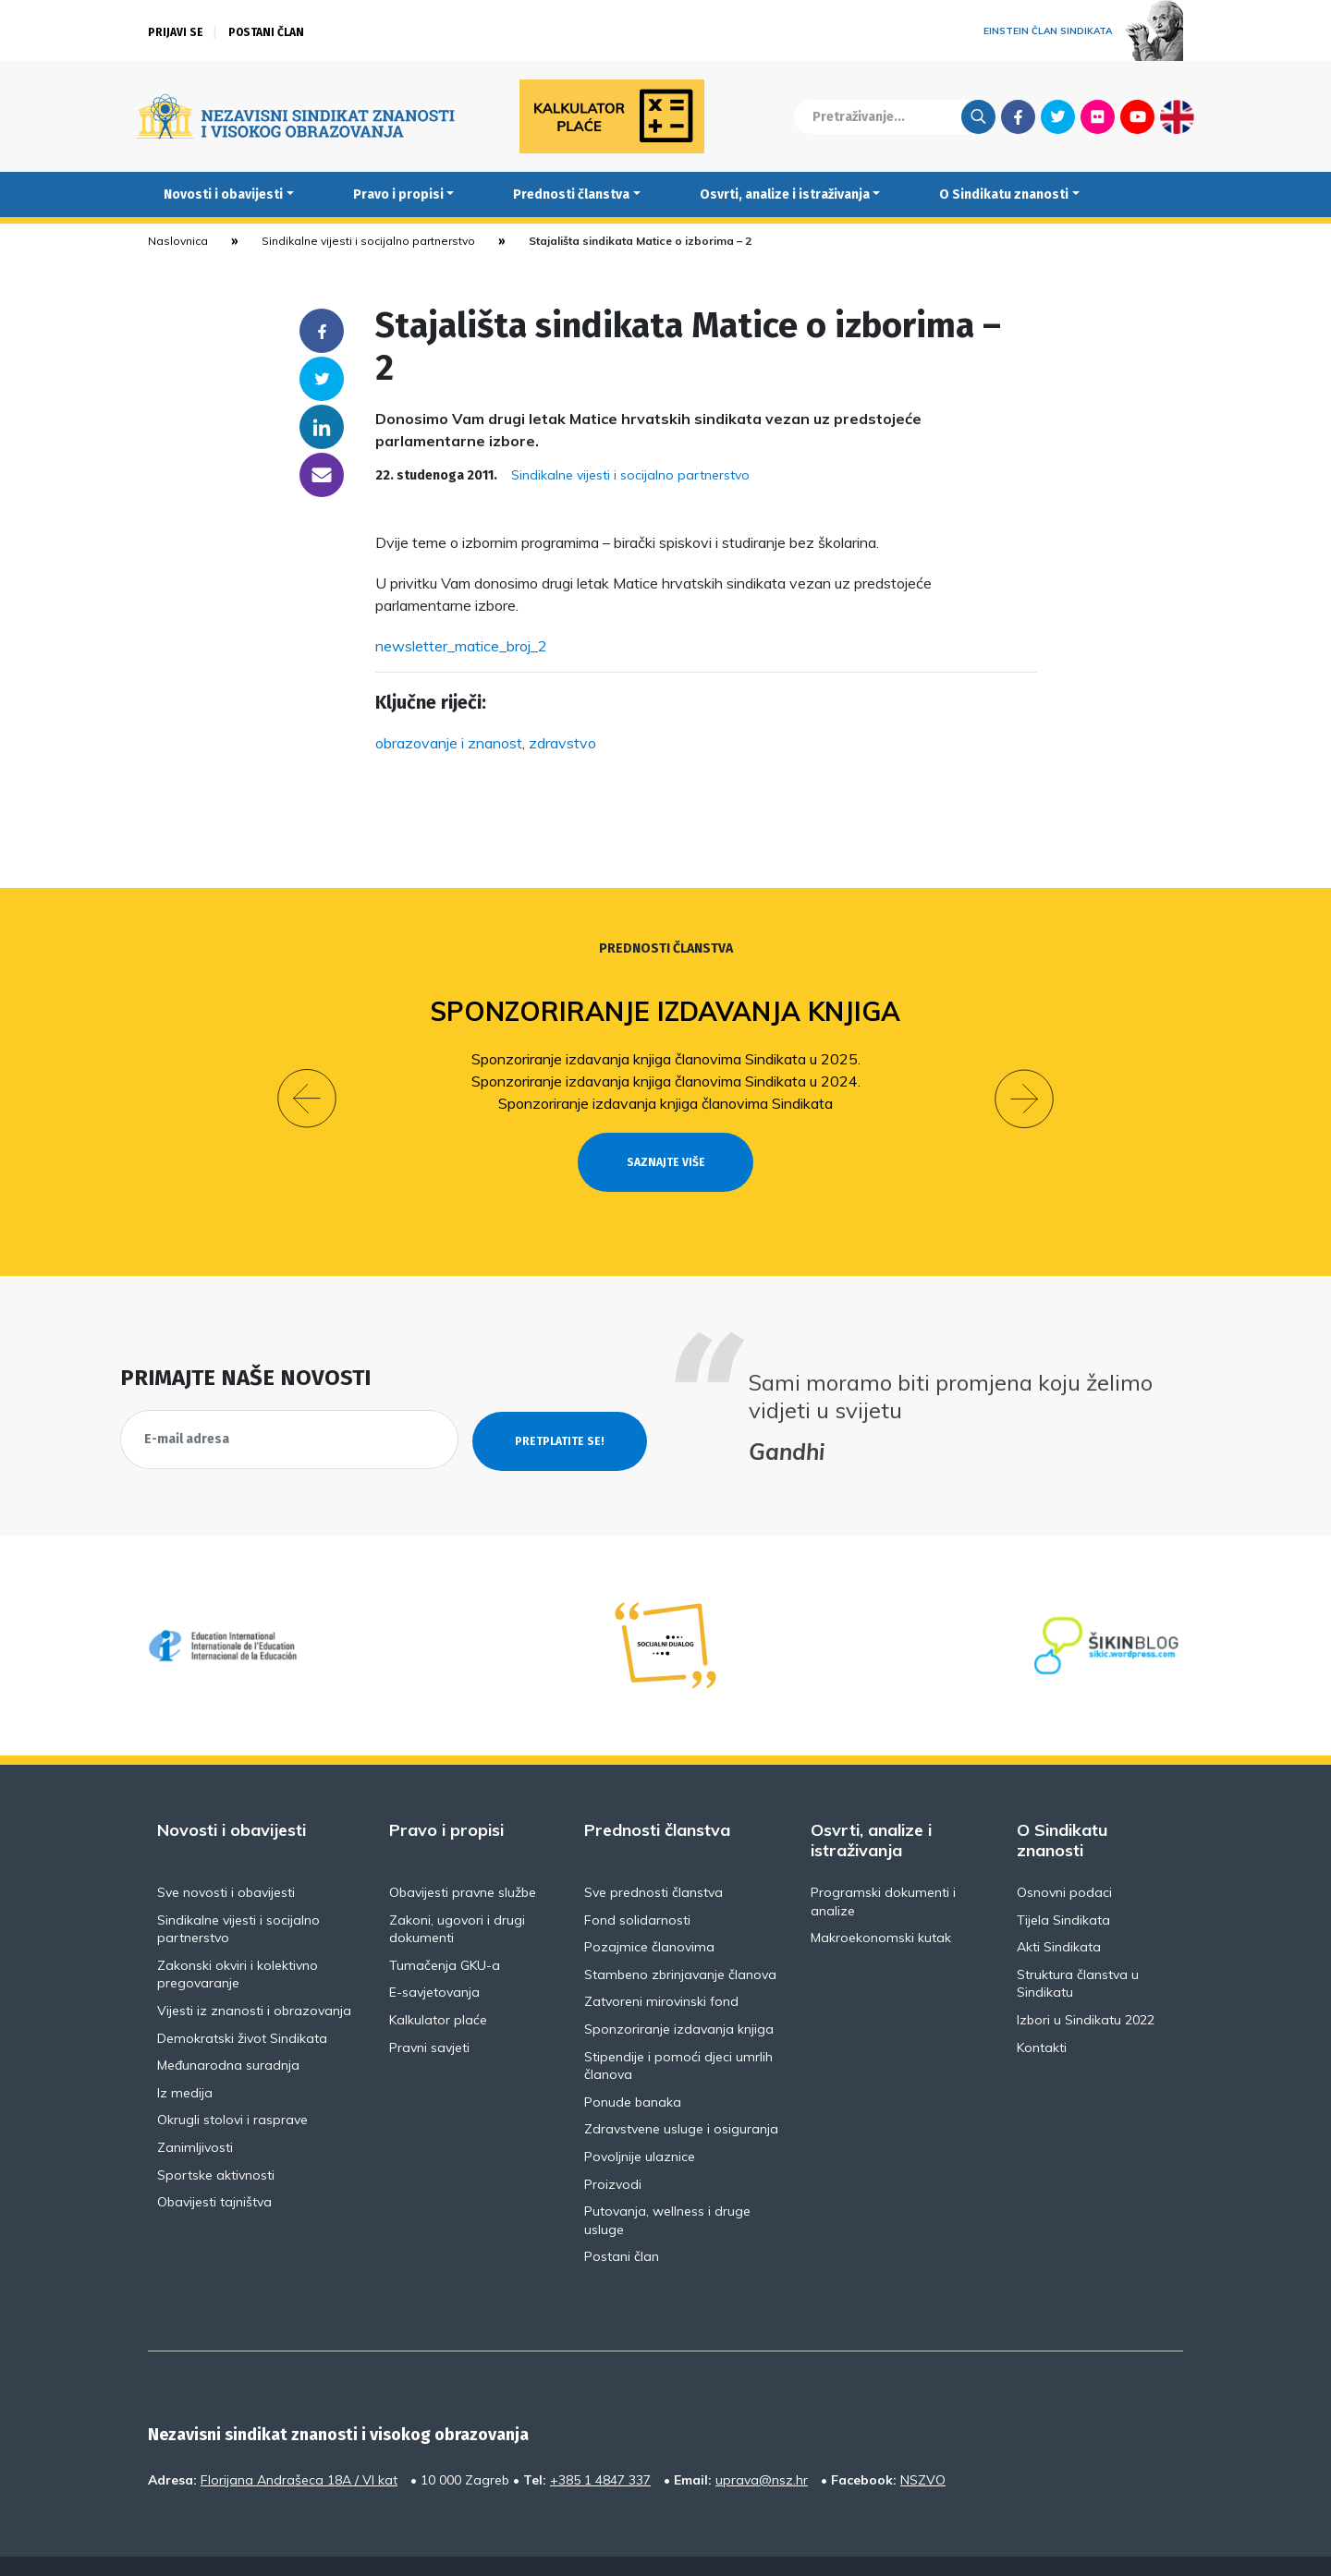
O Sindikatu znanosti (1003, 194)
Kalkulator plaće (438, 1986)
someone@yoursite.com (321, 475)
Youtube (1137, 116)
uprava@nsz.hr (761, 2445)
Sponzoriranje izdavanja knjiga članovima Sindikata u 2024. (666, 1081)
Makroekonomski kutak (881, 1904)
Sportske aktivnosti (216, 2140)
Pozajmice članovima (649, 1913)
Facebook (1018, 116)
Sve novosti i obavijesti (226, 1859)
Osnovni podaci (1064, 1859)
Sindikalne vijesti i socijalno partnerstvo (368, 241)
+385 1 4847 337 (600, 2445)
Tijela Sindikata (1063, 1885)
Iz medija (185, 2058)
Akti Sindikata (1059, 1913)
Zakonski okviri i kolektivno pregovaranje (237, 1940)
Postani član (266, 32)
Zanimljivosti (195, 2114)
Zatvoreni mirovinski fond (661, 1968)
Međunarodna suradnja (228, 2031)
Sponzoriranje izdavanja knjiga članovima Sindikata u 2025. (666, 1059)
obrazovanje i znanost (448, 743)
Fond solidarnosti (637, 1885)
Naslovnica (178, 241)
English (1177, 116)
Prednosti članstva (571, 194)
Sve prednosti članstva (653, 1859)
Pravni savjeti (429, 2013)
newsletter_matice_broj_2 (461, 646)
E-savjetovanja (434, 1958)
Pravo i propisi (398, 194)
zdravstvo (562, 743)
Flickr (1098, 116)
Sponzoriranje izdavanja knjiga (666, 1011)
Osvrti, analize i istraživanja (785, 194)
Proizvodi (612, 2150)
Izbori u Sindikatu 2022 (1085, 1986)
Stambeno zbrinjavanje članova (680, 1940)
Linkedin (321, 427)
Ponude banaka (632, 2068)
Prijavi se (175, 32)
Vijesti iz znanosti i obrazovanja (254, 1977)
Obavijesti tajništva (214, 2168)
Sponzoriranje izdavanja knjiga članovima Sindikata (665, 1103)
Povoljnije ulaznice (639, 2123)
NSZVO (923, 2445)
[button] (306, 1082)
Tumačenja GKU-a (444, 1931)
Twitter (1058, 116)
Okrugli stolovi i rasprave (232, 2086)
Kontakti (1042, 2013)
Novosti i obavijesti (223, 194)
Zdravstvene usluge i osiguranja (681, 2095)
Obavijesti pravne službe (462, 1859)
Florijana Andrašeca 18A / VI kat (299, 2445)
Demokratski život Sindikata (242, 2004)
